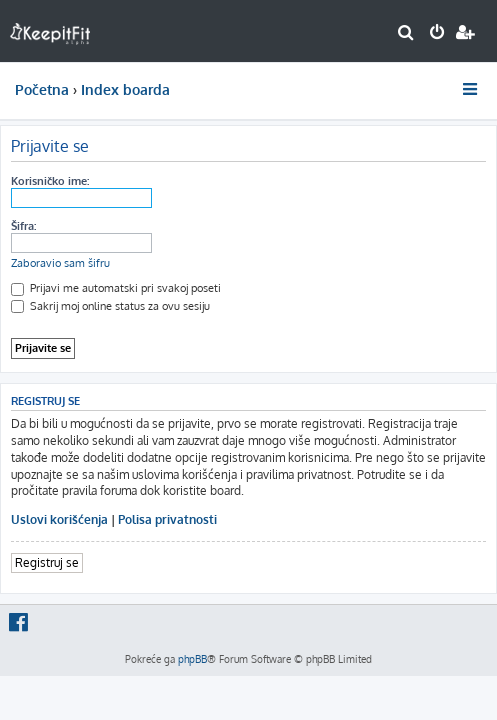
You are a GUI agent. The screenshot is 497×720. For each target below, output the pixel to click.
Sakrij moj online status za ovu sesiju (110, 306)
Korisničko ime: (50, 181)
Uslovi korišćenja (59, 519)
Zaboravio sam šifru (60, 263)
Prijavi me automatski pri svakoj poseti (116, 288)
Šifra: (23, 226)
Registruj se (47, 562)
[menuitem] (406, 34)
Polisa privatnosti (167, 519)
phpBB (192, 659)
